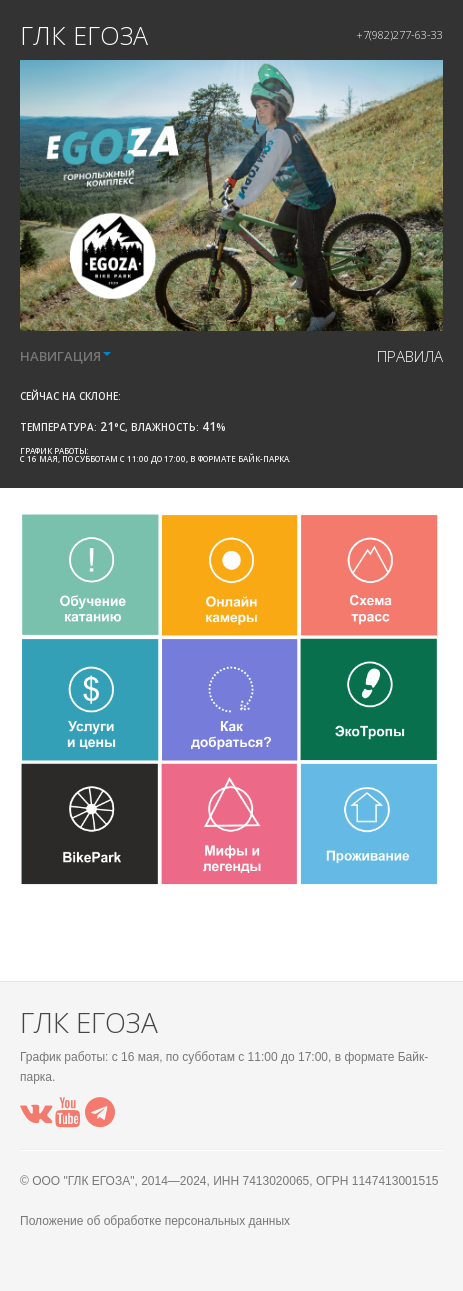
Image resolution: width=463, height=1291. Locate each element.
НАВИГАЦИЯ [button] (65, 356)
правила (410, 356)
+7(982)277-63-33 (399, 34)
